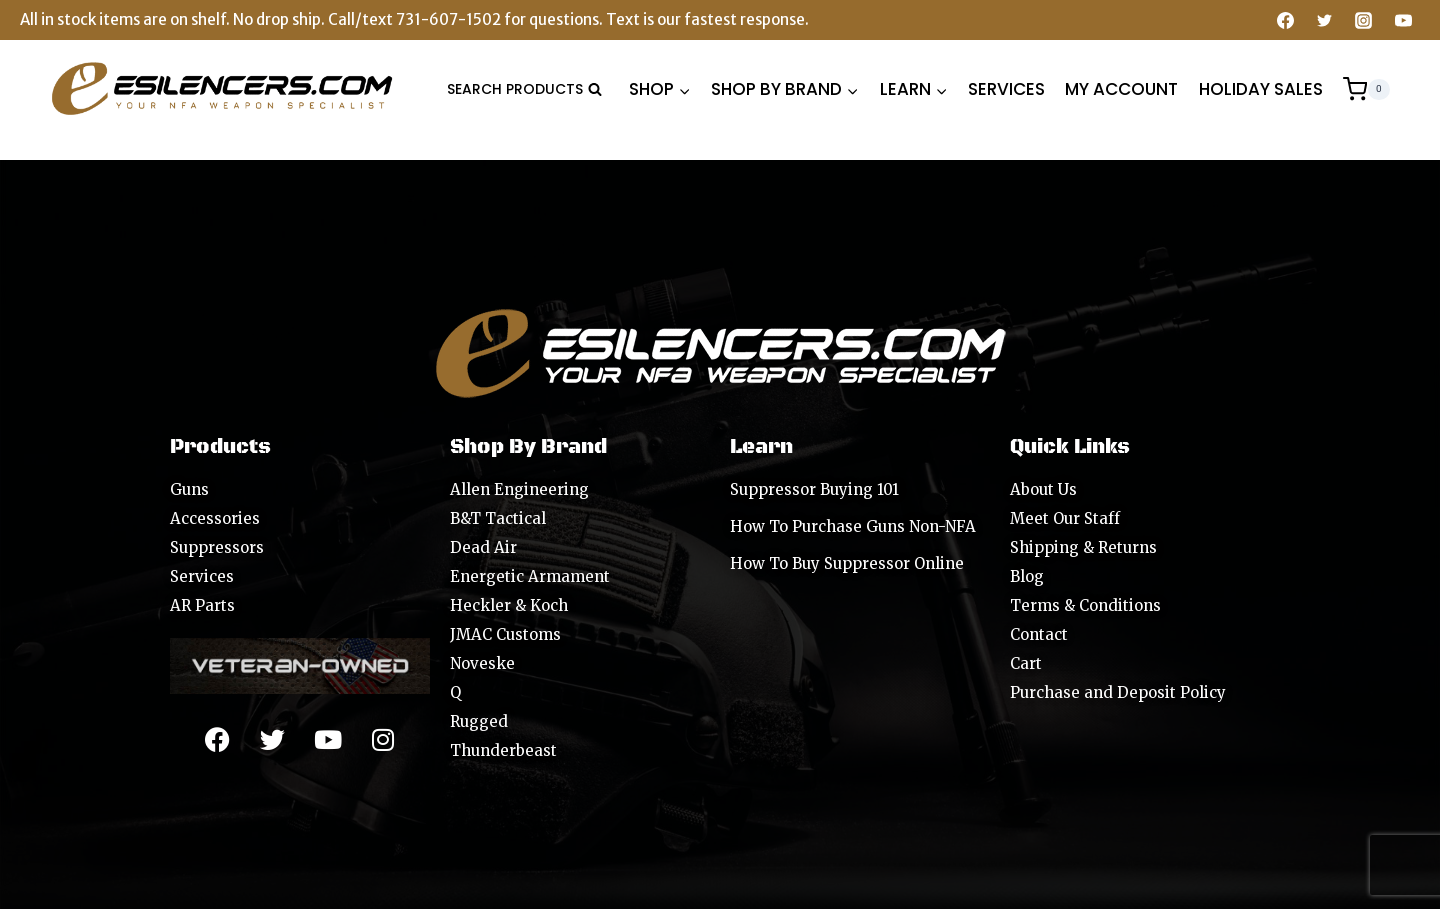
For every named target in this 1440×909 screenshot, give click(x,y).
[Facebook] (1286, 20)
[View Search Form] (524, 89)
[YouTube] (1403, 20)
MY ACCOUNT (1121, 89)
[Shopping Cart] (1366, 89)
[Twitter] (1325, 20)
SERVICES (1006, 89)
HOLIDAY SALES (1261, 89)
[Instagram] (1364, 20)
